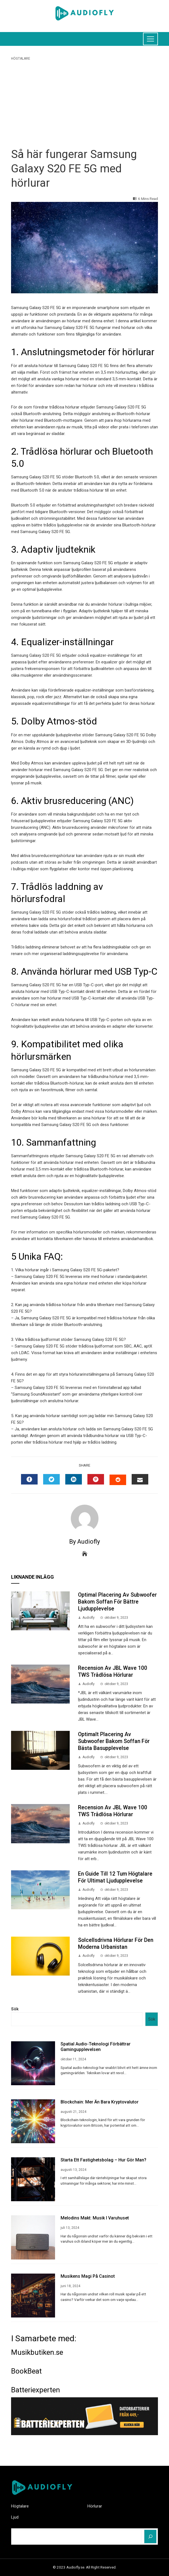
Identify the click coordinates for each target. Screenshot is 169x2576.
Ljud (15, 2517)
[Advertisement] (84, 103)
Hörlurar (94, 2506)
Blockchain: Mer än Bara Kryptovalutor (100, 2102)
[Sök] (150, 2536)
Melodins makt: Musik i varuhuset (95, 2218)
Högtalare (20, 58)
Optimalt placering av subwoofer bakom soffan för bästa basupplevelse (114, 1741)
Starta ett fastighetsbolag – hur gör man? (103, 2160)
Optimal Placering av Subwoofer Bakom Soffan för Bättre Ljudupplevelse (117, 1602)
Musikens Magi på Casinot (88, 2276)
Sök (15, 2009)
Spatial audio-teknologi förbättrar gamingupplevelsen (96, 2046)
